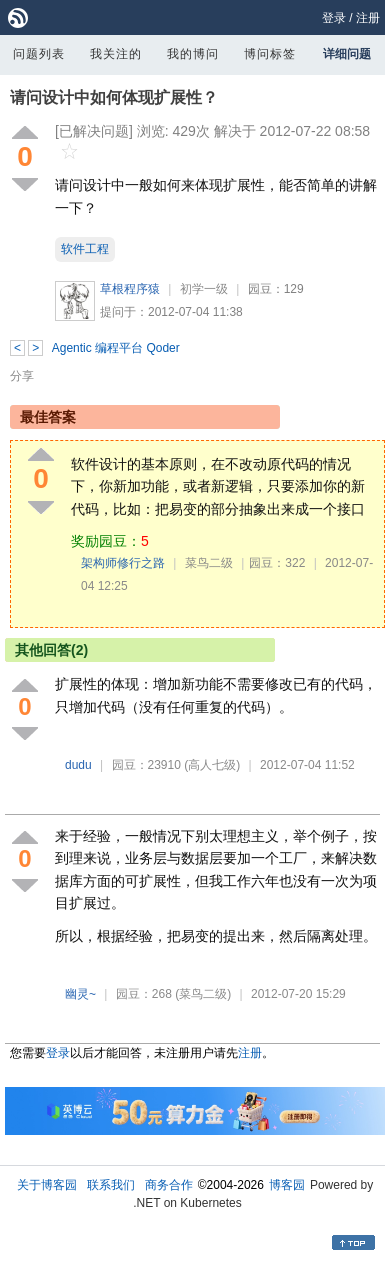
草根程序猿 (130, 289)
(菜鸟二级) (203, 994)
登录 (334, 18)
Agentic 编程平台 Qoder (116, 348)
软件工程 (85, 249)
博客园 (287, 1185)
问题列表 (39, 54)
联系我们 (111, 1185)
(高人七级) (212, 765)
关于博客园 (47, 1185)
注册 (368, 18)
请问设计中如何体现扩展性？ (114, 97)
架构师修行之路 (123, 563)
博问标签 (270, 54)
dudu (78, 765)
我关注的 (116, 54)
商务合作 (169, 1185)
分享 (22, 376)
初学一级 (204, 289)
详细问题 (347, 54)
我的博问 (193, 54)
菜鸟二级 (209, 563)
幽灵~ (80, 994)
